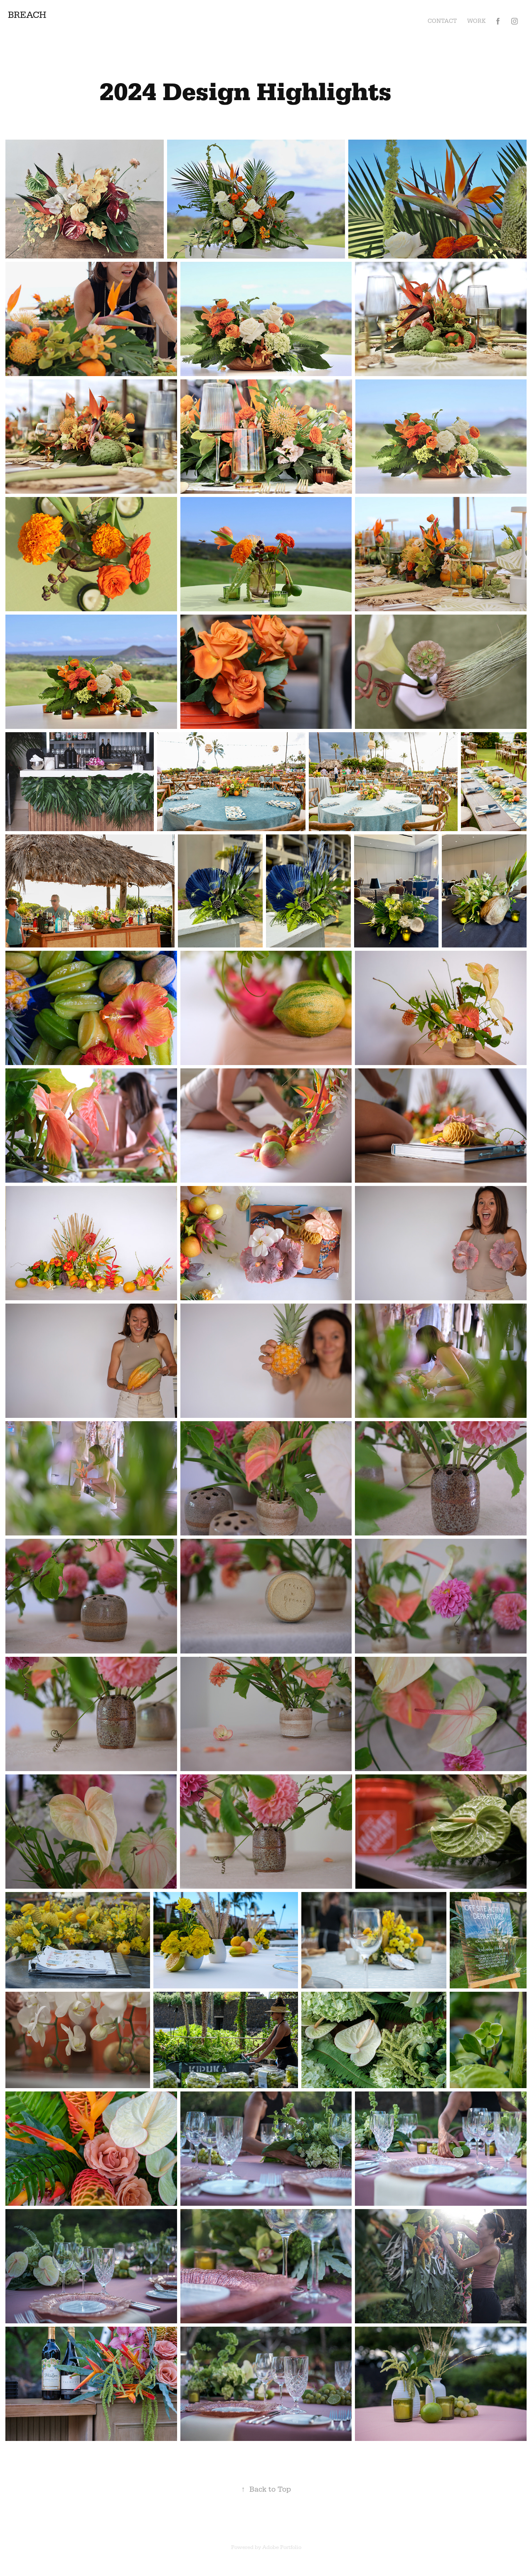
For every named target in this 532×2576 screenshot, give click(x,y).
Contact (442, 21)
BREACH (27, 15)
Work (476, 21)
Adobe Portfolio (281, 2547)
